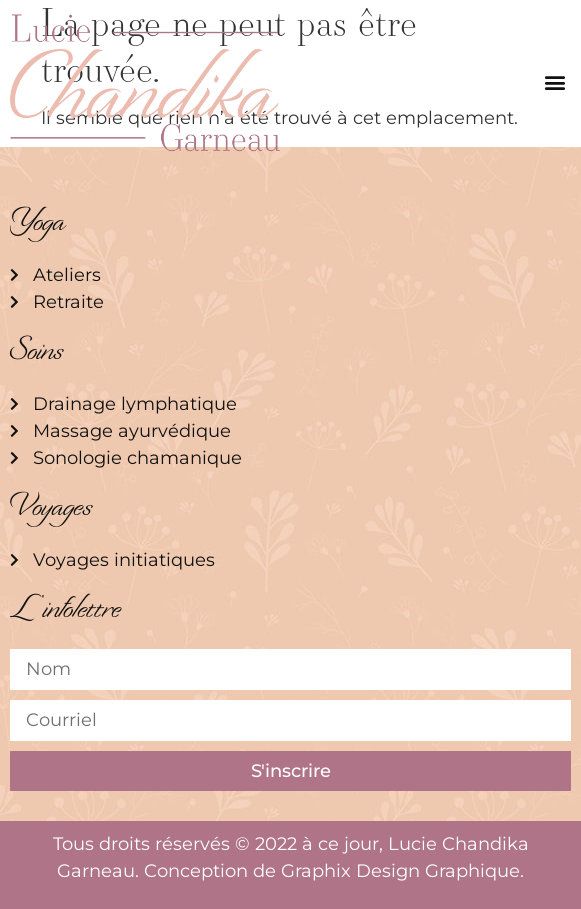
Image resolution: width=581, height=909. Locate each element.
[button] (554, 82)
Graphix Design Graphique (400, 871)
